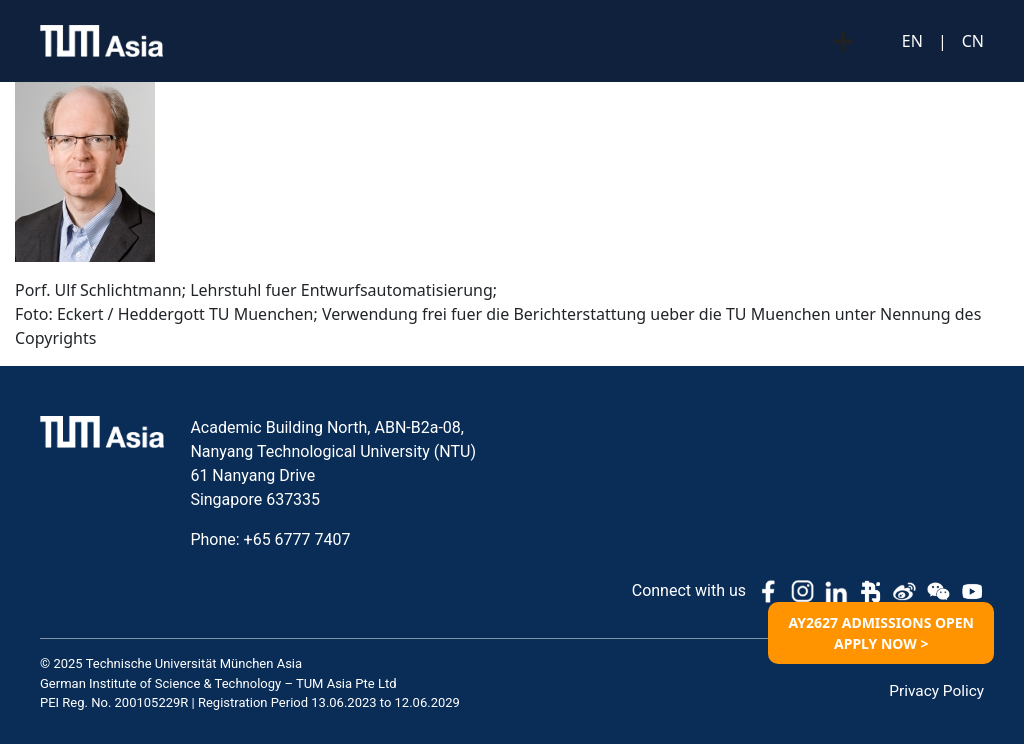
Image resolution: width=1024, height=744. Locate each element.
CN (973, 41)
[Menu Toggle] (843, 41)
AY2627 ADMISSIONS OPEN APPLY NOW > (881, 633)
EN (912, 41)
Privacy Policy (935, 690)
